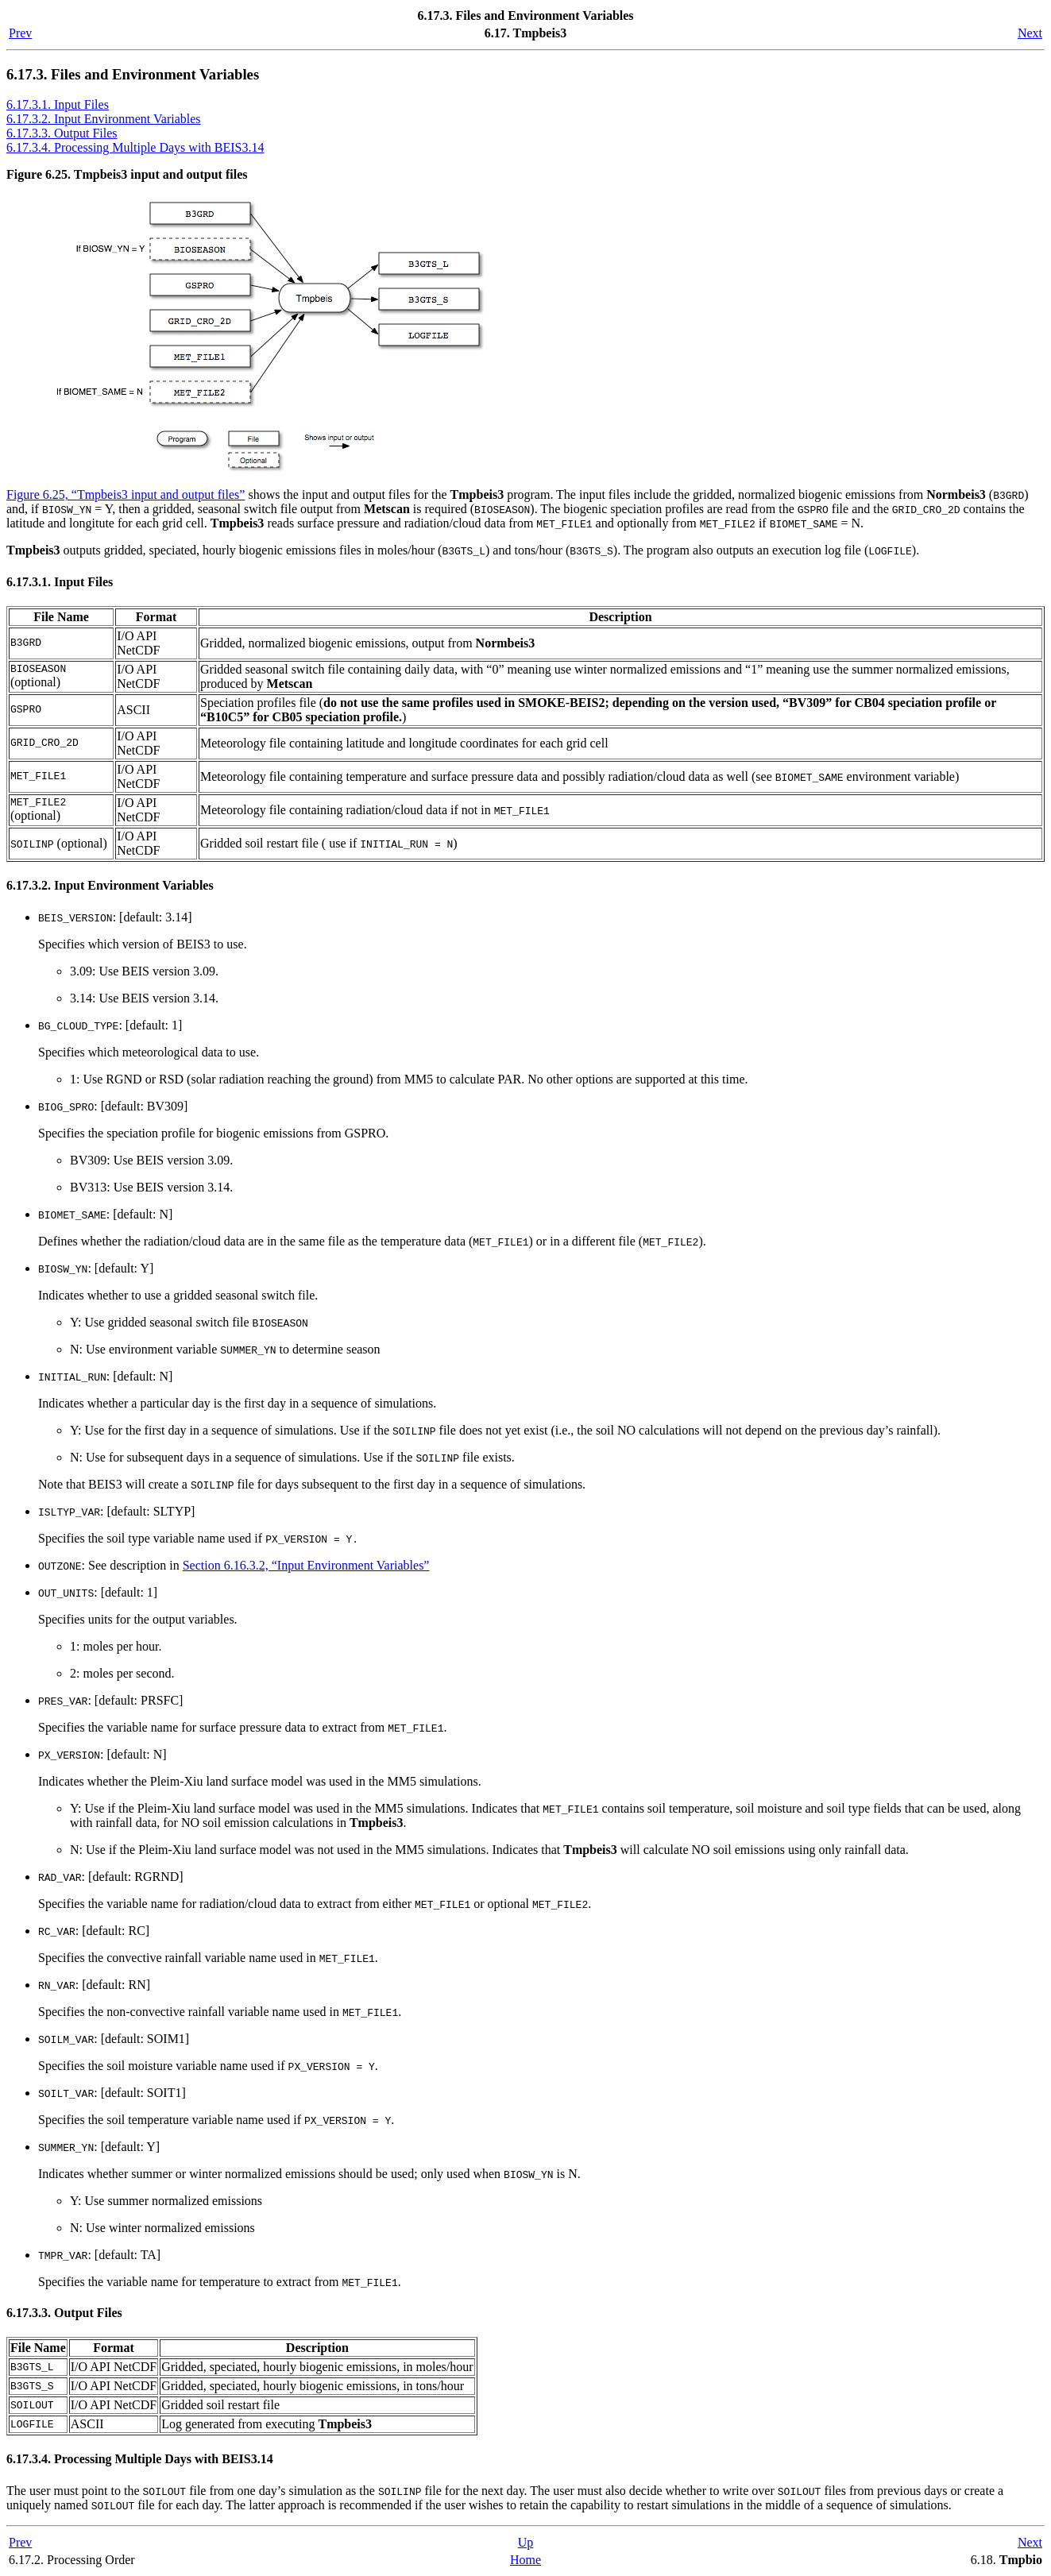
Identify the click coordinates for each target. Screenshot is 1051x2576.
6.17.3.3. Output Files (62, 133)
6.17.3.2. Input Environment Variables (103, 119)
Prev (20, 33)
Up (526, 2542)
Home (525, 2559)
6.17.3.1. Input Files (57, 104)
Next (1030, 33)
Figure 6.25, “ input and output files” (125, 494)
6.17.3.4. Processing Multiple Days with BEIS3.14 (135, 147)
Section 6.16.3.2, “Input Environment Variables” (306, 1565)
